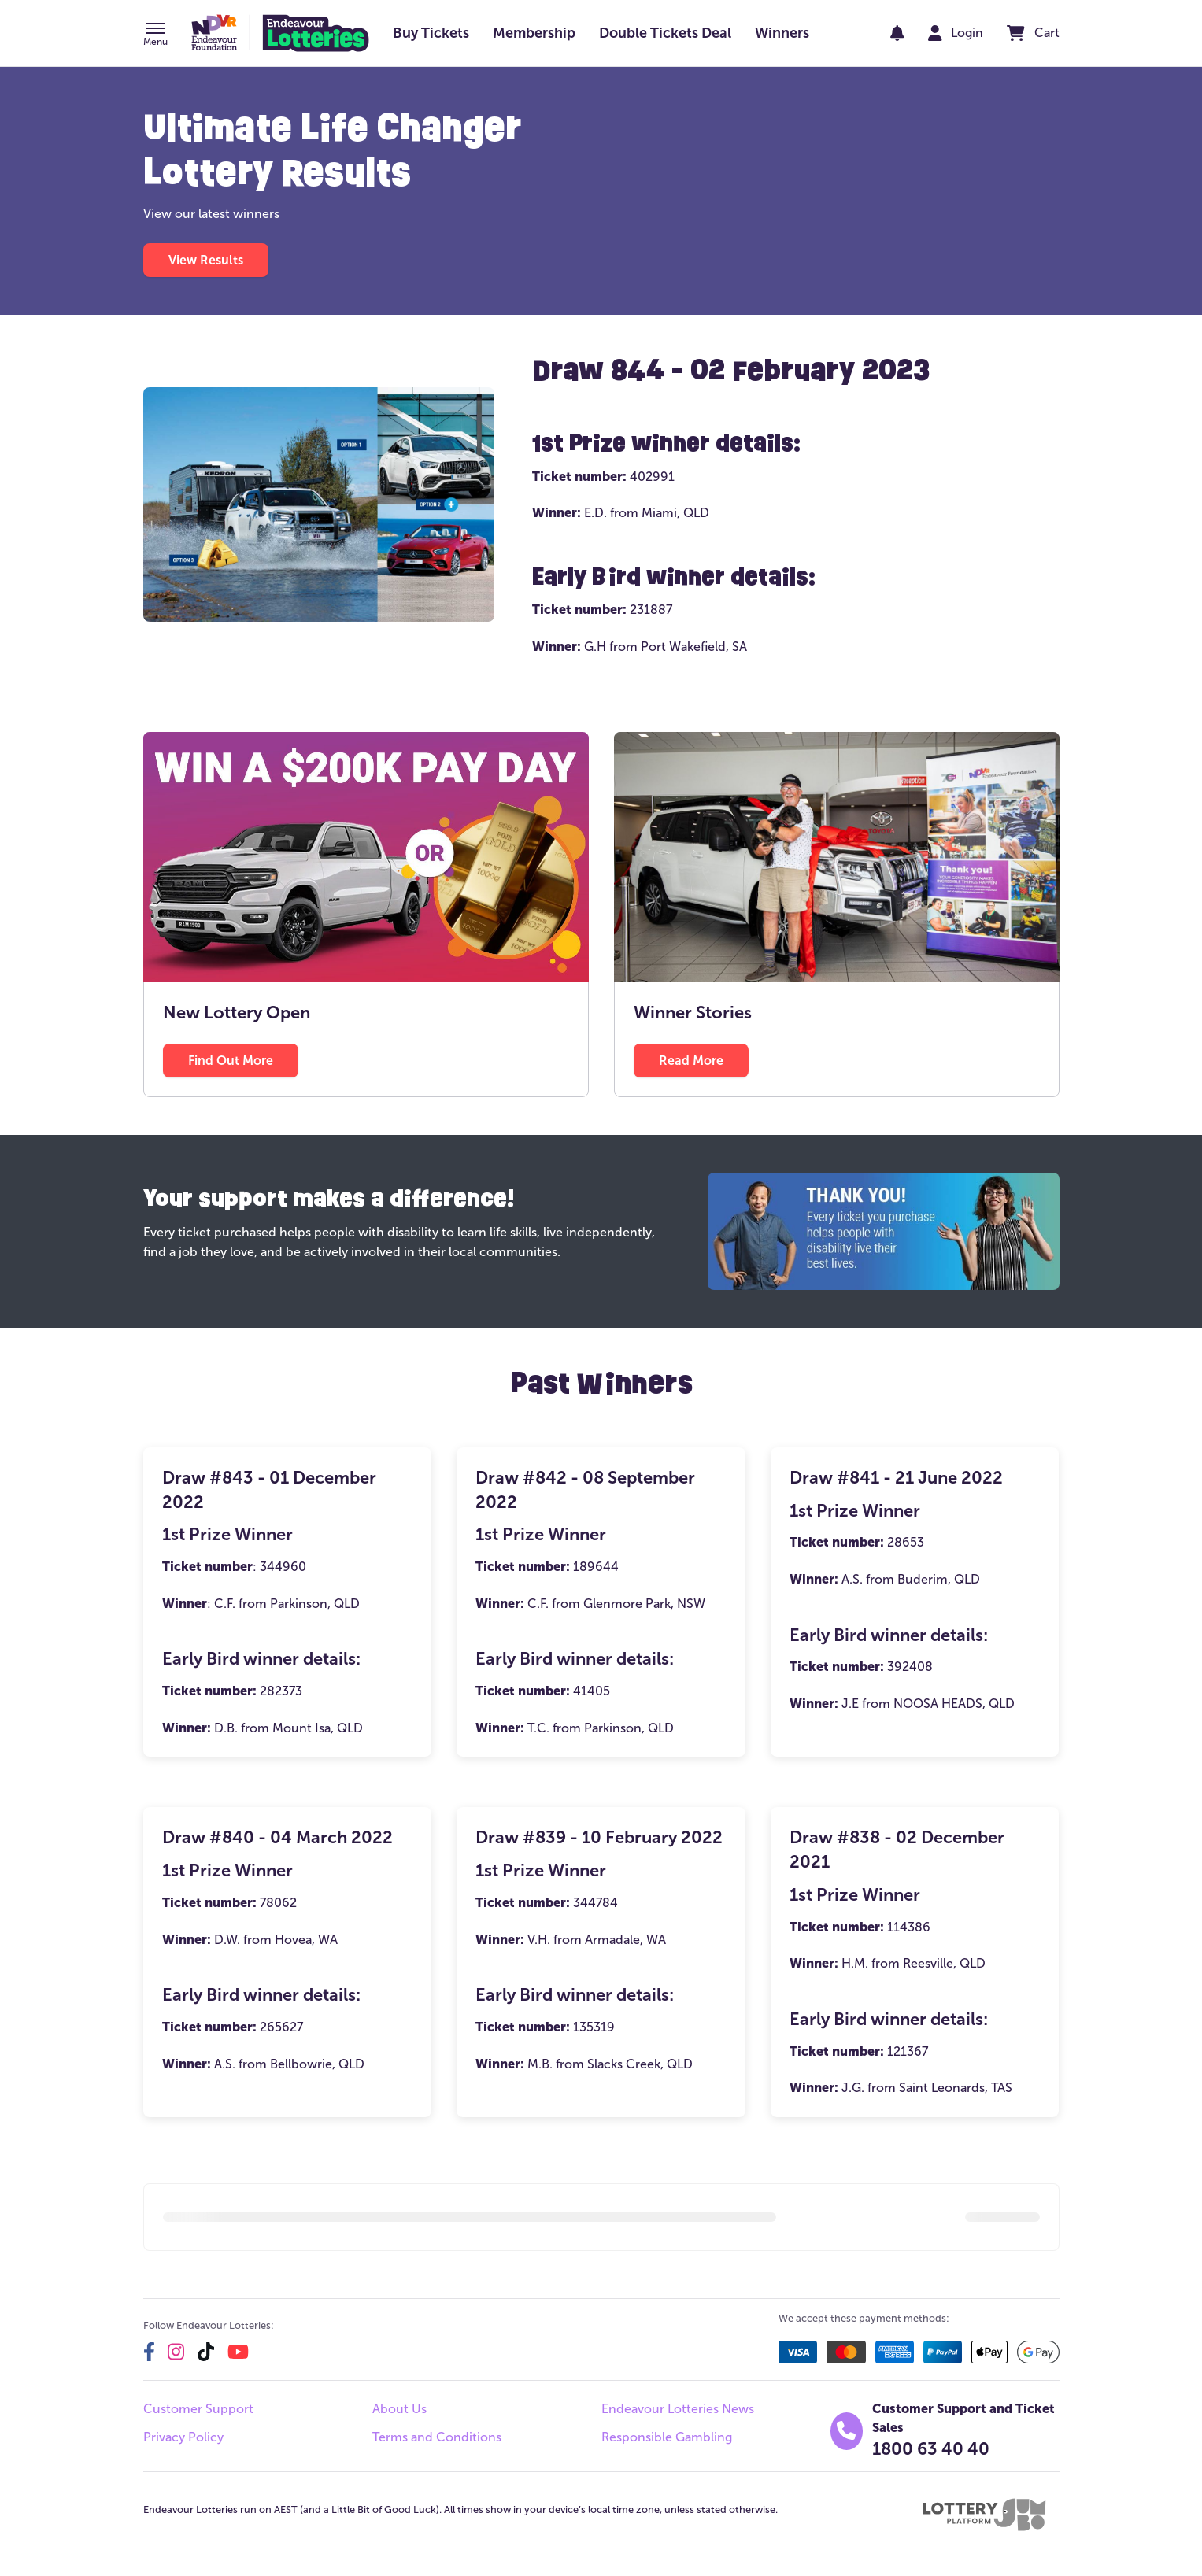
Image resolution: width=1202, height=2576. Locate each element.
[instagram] (176, 2351)
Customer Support (198, 2408)
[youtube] (238, 2351)
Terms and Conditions (436, 2437)
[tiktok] (206, 2351)
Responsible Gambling (666, 2437)
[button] (155, 35)
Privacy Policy (183, 2437)
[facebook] (149, 2351)
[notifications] (897, 33)
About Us (399, 2408)
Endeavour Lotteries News (677, 2408)
